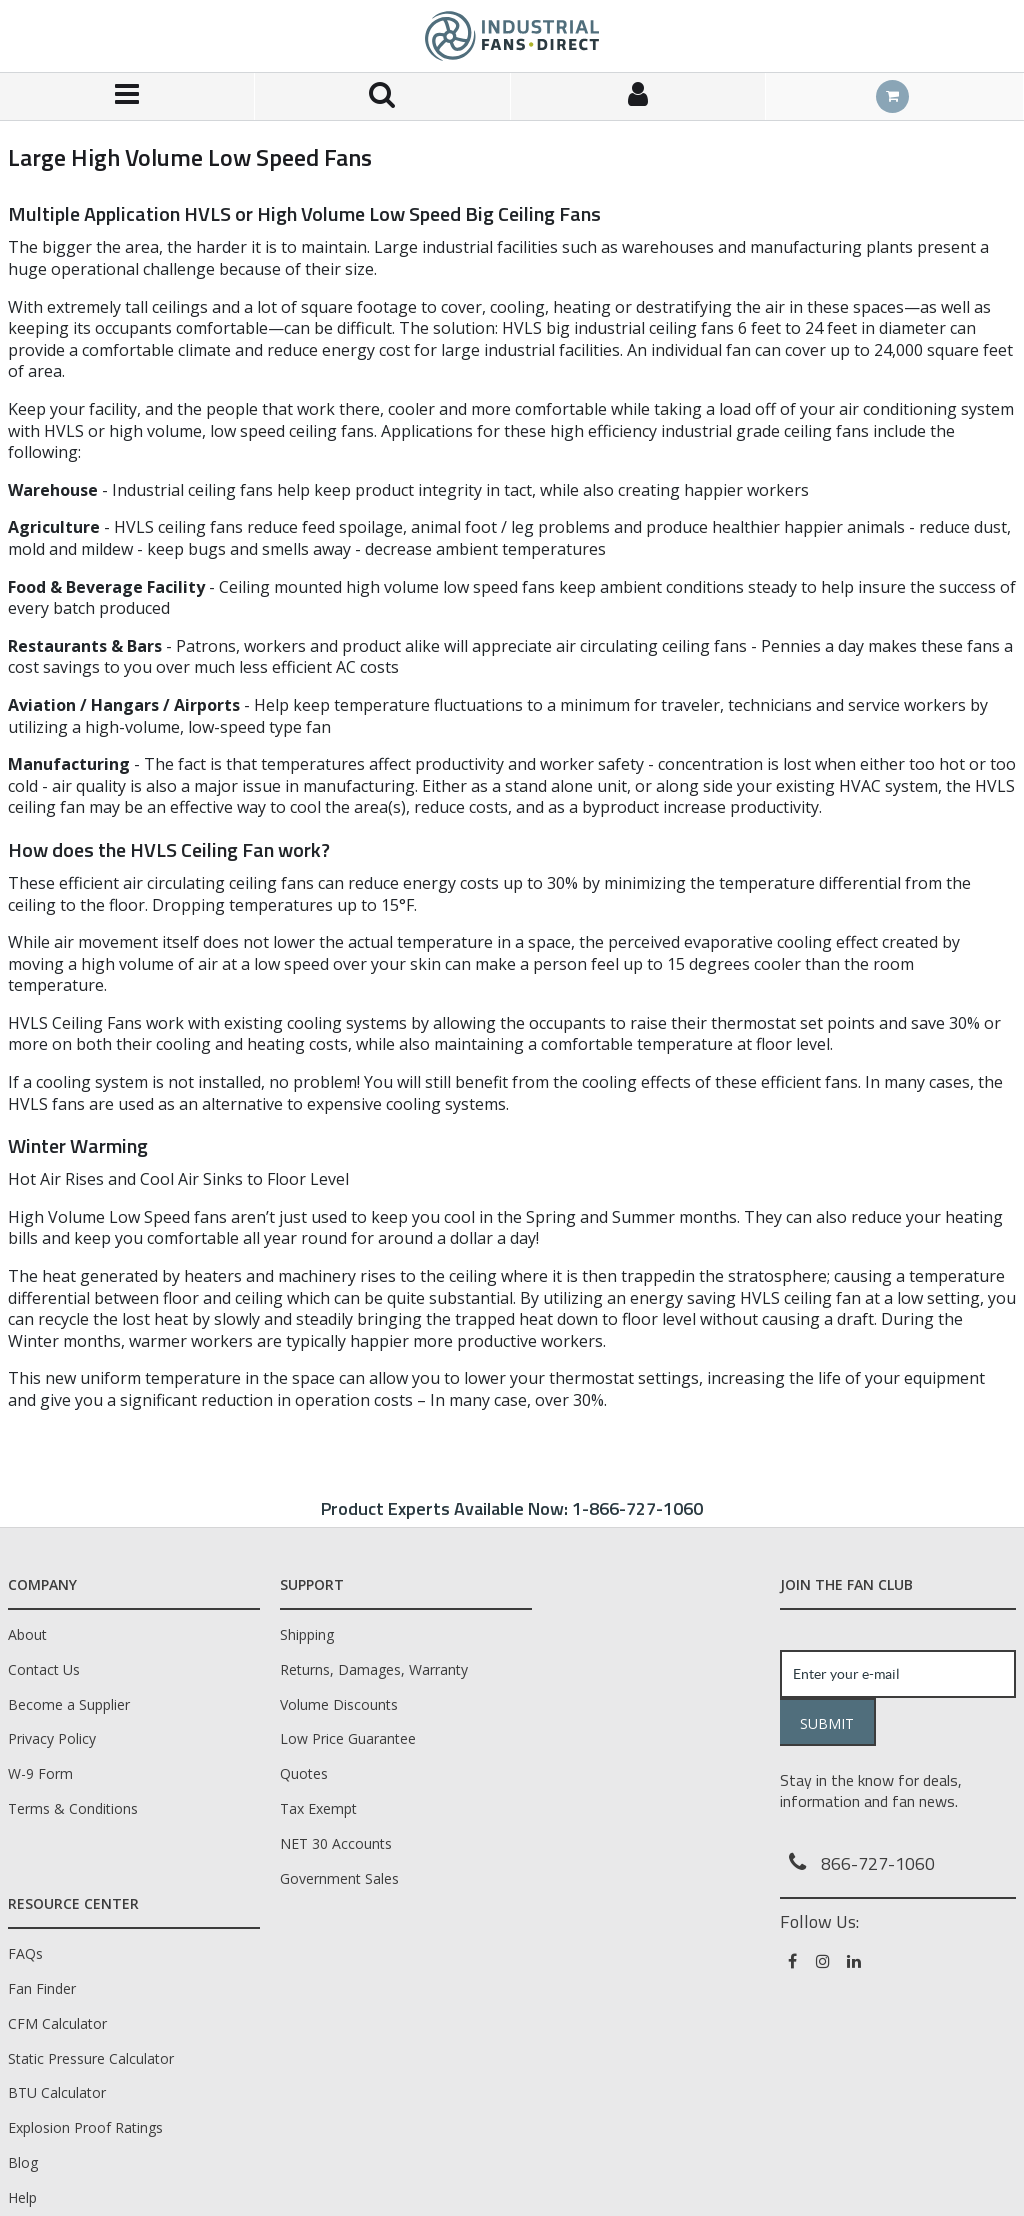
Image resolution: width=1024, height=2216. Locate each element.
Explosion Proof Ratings (85, 2127)
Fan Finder (42, 1988)
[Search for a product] (382, 96)
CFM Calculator (57, 2023)
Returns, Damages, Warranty (374, 1669)
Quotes (304, 1773)
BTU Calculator (57, 2092)
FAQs (25, 1953)
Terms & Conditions (73, 1808)
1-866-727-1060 (637, 1508)
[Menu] (127, 96)
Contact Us (44, 1669)
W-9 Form (40, 1773)
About (27, 1634)
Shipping (307, 1634)
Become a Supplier (69, 1704)
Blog (23, 2162)
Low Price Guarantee (348, 1738)
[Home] (512, 36)
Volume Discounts (339, 1704)
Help (22, 2197)
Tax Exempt (318, 1808)
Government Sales (339, 1878)
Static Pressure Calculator (91, 2058)
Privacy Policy (52, 1738)
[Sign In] (638, 96)
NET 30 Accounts (336, 1843)
